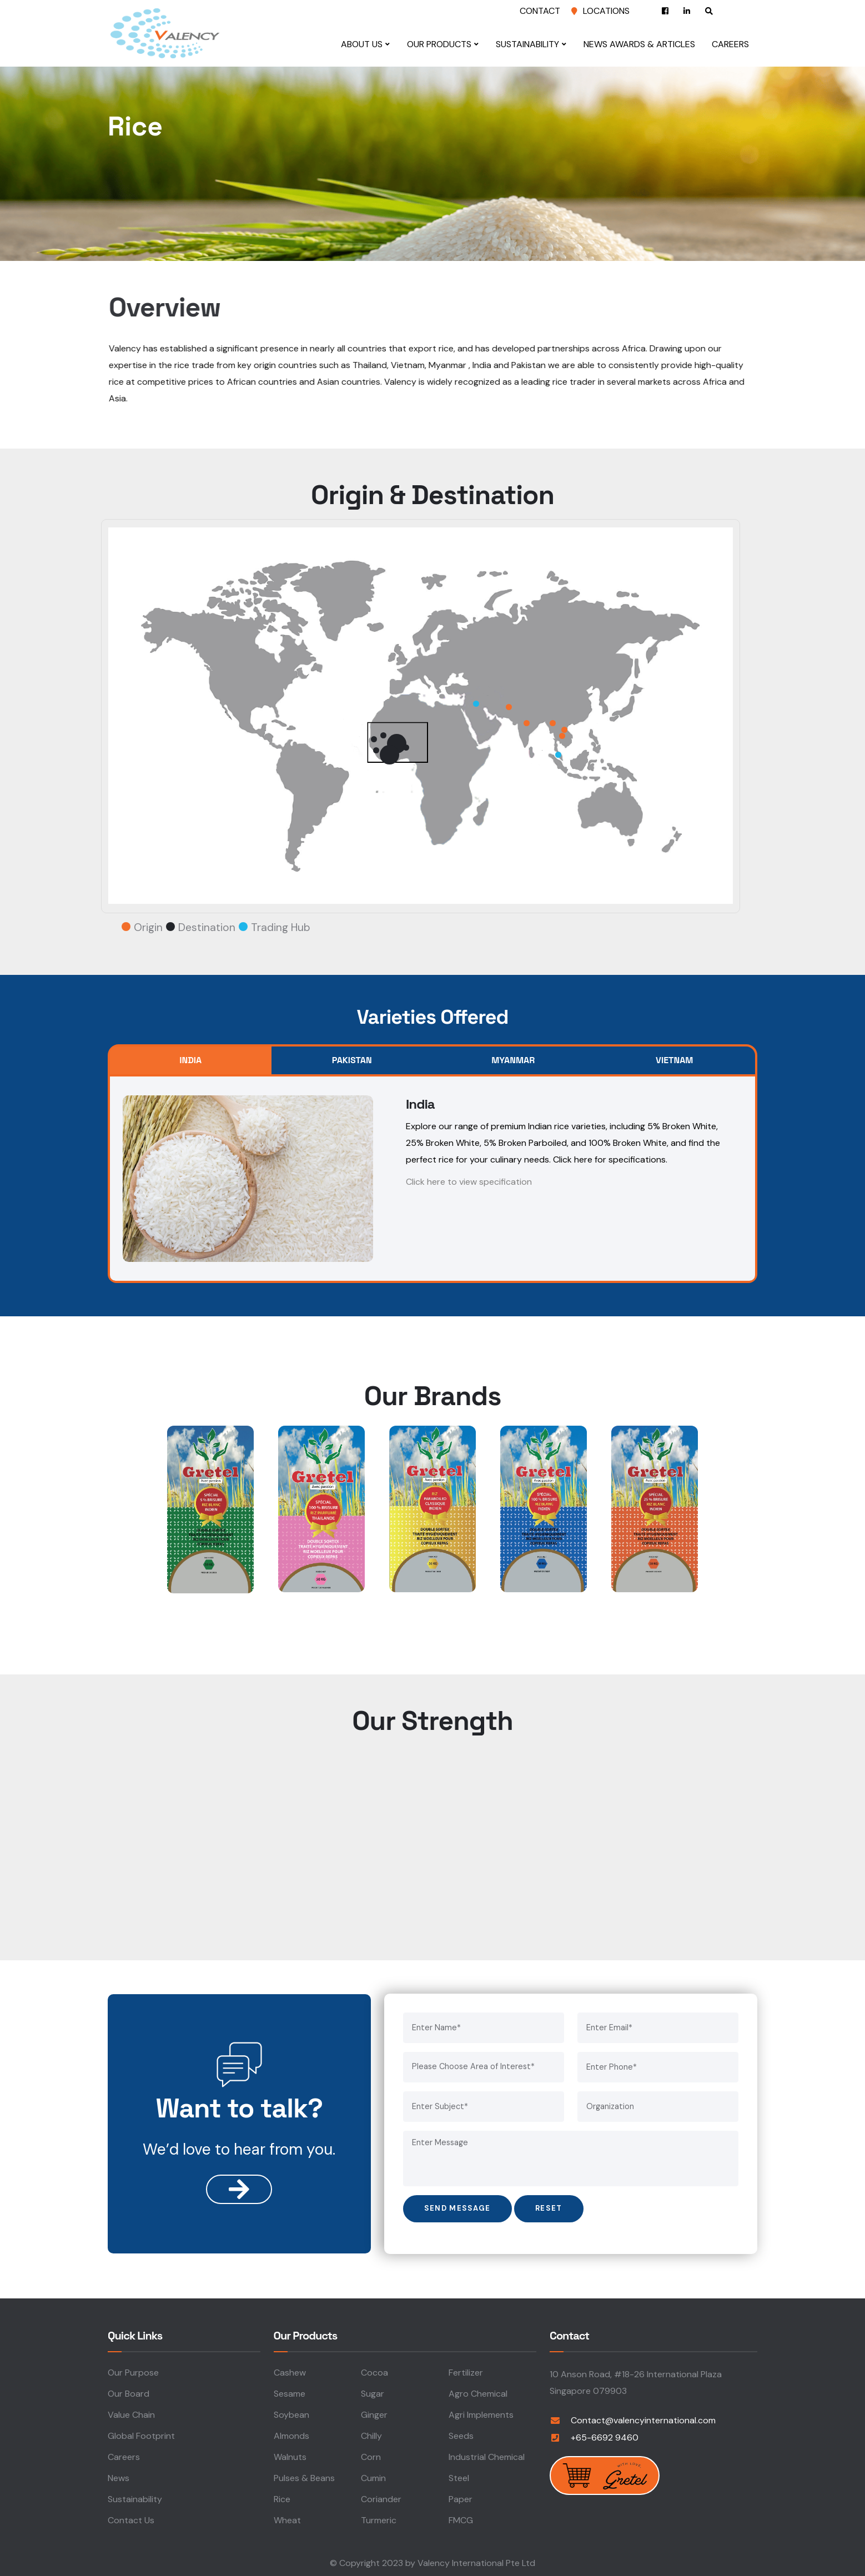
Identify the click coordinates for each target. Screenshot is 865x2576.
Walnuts (290, 2456)
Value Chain (131, 2413)
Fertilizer (466, 2371)
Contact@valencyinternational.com (643, 2419)
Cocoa (374, 2371)
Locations (606, 11)
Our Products (442, 44)
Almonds (291, 2435)
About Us (364, 44)
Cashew (290, 2371)
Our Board (128, 2392)
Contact (540, 11)
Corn (371, 2456)
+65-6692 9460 (604, 2436)
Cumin (373, 2477)
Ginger (374, 2413)
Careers (733, 44)
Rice (282, 2498)
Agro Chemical (478, 2392)
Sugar (372, 2392)
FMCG (461, 2519)
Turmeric (378, 2519)
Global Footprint (141, 2435)
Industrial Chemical (487, 2456)
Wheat (287, 2519)
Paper (460, 2498)
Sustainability (530, 44)
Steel (459, 2477)
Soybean (291, 2413)
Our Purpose (133, 2371)
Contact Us (131, 2519)
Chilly (371, 2435)
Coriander (381, 2498)
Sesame (289, 2392)
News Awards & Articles (642, 44)
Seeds (461, 2435)
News (118, 2477)
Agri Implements (481, 2413)
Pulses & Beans (304, 2477)
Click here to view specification (469, 1182)
